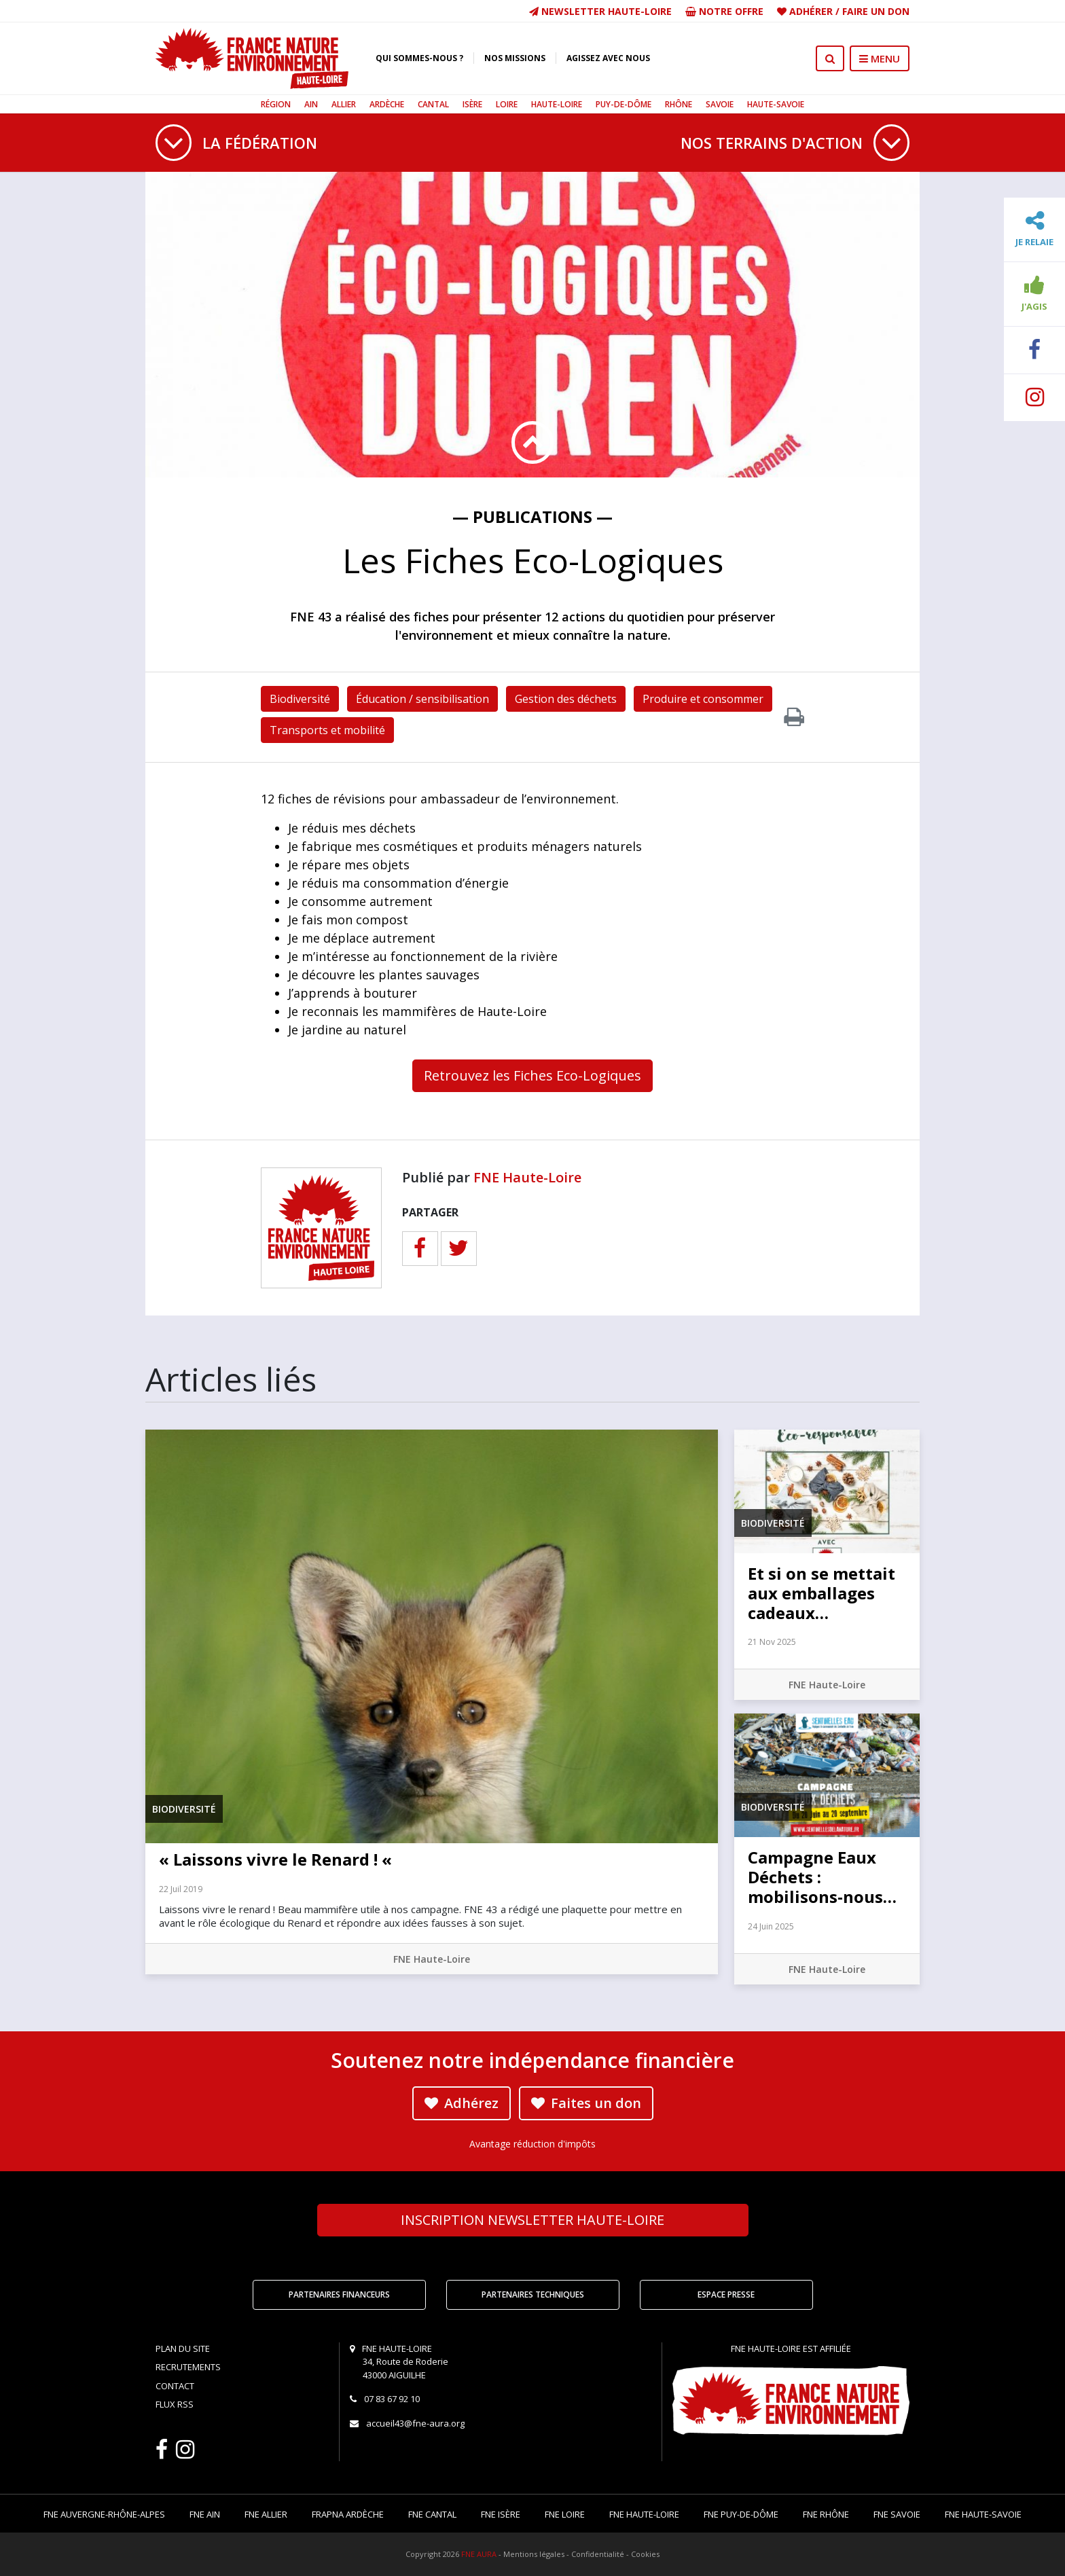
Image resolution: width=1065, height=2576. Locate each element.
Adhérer (811, 11)
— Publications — (532, 516)
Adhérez (462, 2103)
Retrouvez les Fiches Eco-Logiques (532, 1075)
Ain (311, 104)
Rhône (678, 104)
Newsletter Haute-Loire (600, 11)
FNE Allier (266, 2514)
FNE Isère (500, 2514)
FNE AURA (479, 2554)
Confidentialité (597, 2554)
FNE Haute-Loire (527, 1177)
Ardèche (386, 104)
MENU (879, 58)
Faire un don (875, 11)
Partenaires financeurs (339, 2294)
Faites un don (586, 2103)
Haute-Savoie (775, 104)
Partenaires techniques (533, 2294)
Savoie (720, 104)
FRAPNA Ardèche (348, 2514)
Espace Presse (726, 2294)
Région (276, 104)
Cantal (433, 104)
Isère (472, 104)
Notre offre (724, 11)
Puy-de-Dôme (623, 104)
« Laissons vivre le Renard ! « (277, 1859)
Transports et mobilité (327, 730)
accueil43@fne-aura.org (415, 2423)
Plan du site (183, 2348)
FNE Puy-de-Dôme (741, 2514)
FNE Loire (565, 2514)
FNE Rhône (826, 2514)
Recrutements (188, 2367)
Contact (175, 2386)
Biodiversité (300, 698)
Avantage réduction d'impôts (532, 2143)
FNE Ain (204, 2514)
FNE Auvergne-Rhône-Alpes (104, 2514)
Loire (507, 104)
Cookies (645, 2554)
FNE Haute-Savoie (983, 2514)
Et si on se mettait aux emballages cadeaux (821, 1593)
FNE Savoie (896, 2514)
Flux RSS (175, 2404)
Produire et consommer (703, 698)
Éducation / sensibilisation (422, 698)
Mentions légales (533, 2554)
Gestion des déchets (566, 698)
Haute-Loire (556, 104)
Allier (343, 104)
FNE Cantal (432, 2514)
